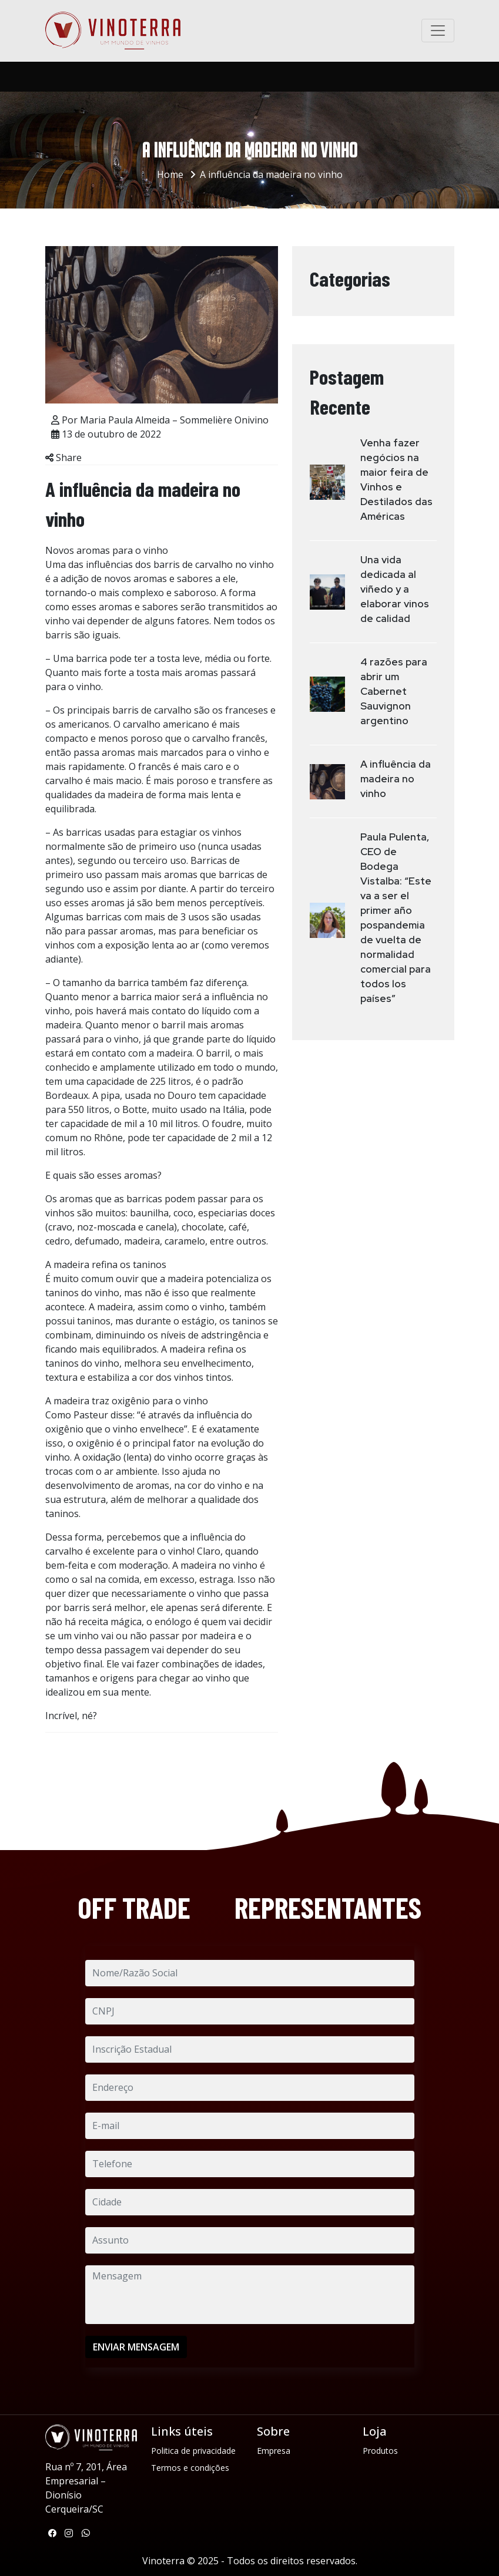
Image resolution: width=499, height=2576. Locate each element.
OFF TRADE (134, 1907)
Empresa (273, 2450)
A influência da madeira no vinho (271, 174)
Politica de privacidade (193, 2450)
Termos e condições (190, 2467)
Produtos (380, 2450)
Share (63, 457)
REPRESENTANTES (328, 1907)
